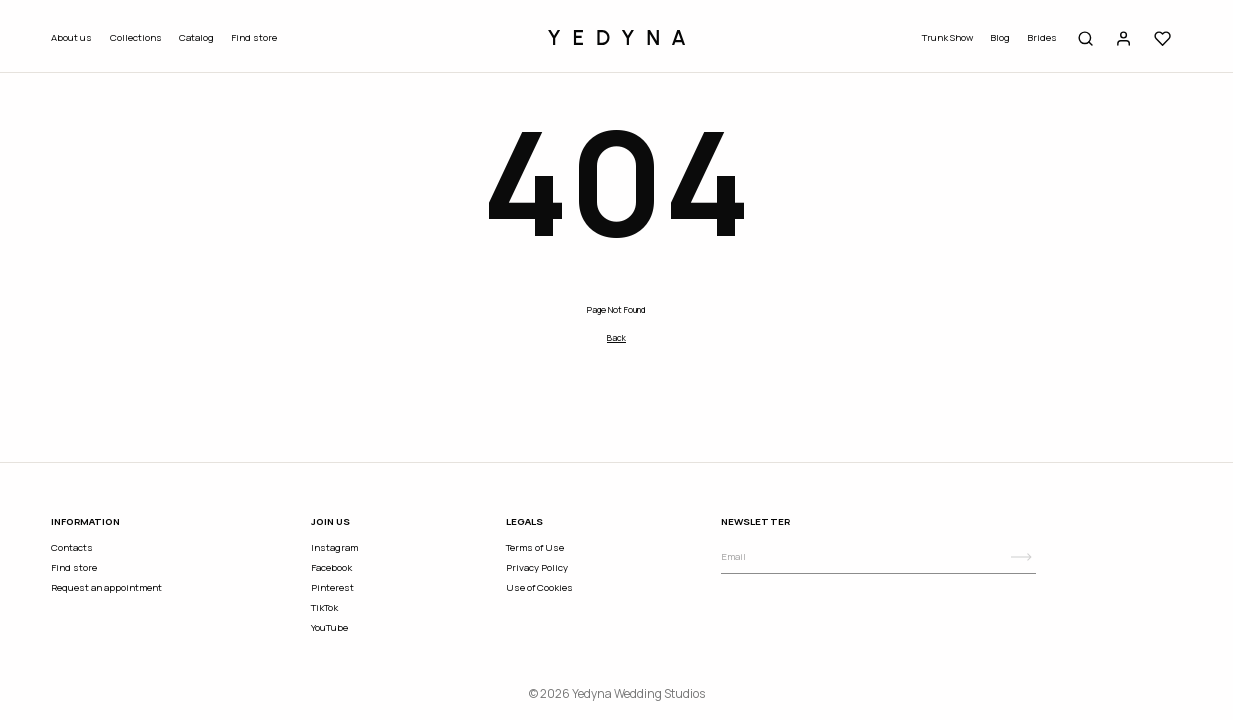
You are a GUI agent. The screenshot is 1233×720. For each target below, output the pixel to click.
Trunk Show (947, 37)
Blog (1000, 37)
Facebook (331, 567)
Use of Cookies (539, 587)
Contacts (72, 547)
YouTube (329, 627)
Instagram (334, 547)
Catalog (196, 37)
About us (71, 37)
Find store (254, 37)
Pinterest (332, 587)
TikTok (324, 607)
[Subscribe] (1021, 557)
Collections (136, 37)
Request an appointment (106, 587)
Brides (1042, 37)
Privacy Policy (537, 567)
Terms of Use (535, 547)
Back (616, 338)
